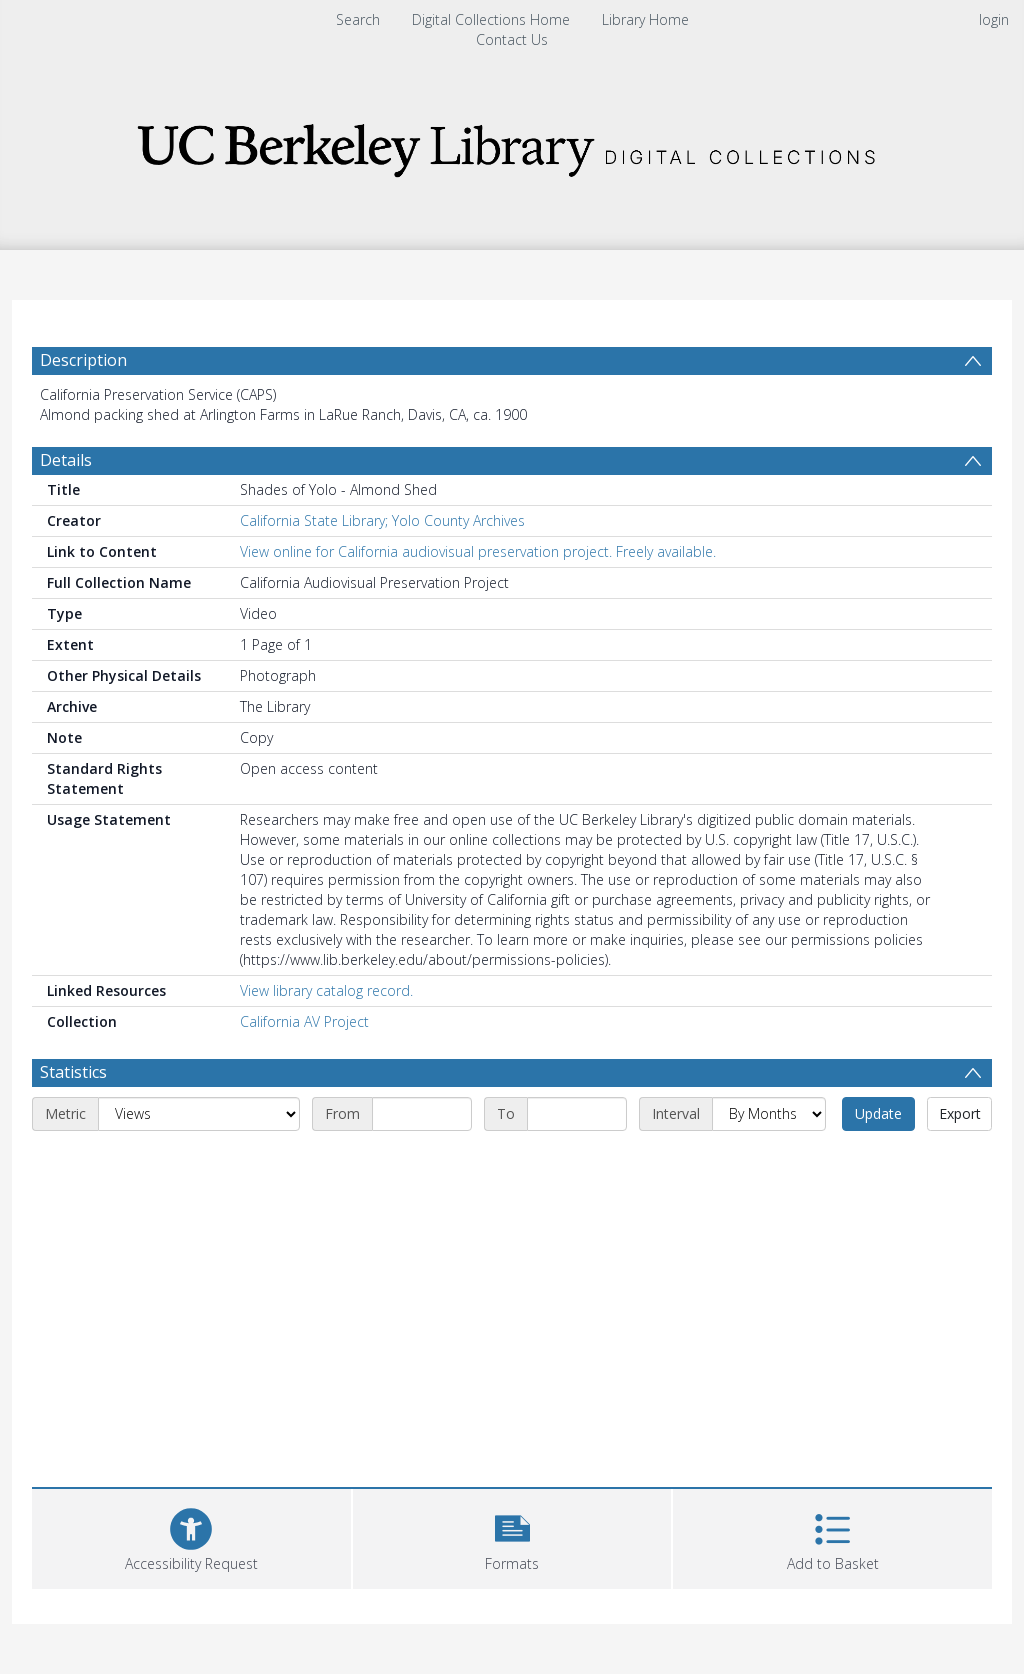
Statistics (73, 1072)
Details (66, 460)
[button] (512, 1536)
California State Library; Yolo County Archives (382, 520)
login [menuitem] (994, 19)
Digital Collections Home (491, 19)
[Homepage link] (512, 144)
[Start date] (422, 1114)
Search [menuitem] (358, 19)
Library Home (645, 19)
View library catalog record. (326, 990)
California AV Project (304, 1021)
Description (83, 360)
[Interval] (769, 1114)
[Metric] (199, 1114)
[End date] (577, 1114)
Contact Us (512, 39)
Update (878, 1113)
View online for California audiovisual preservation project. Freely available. (478, 551)
